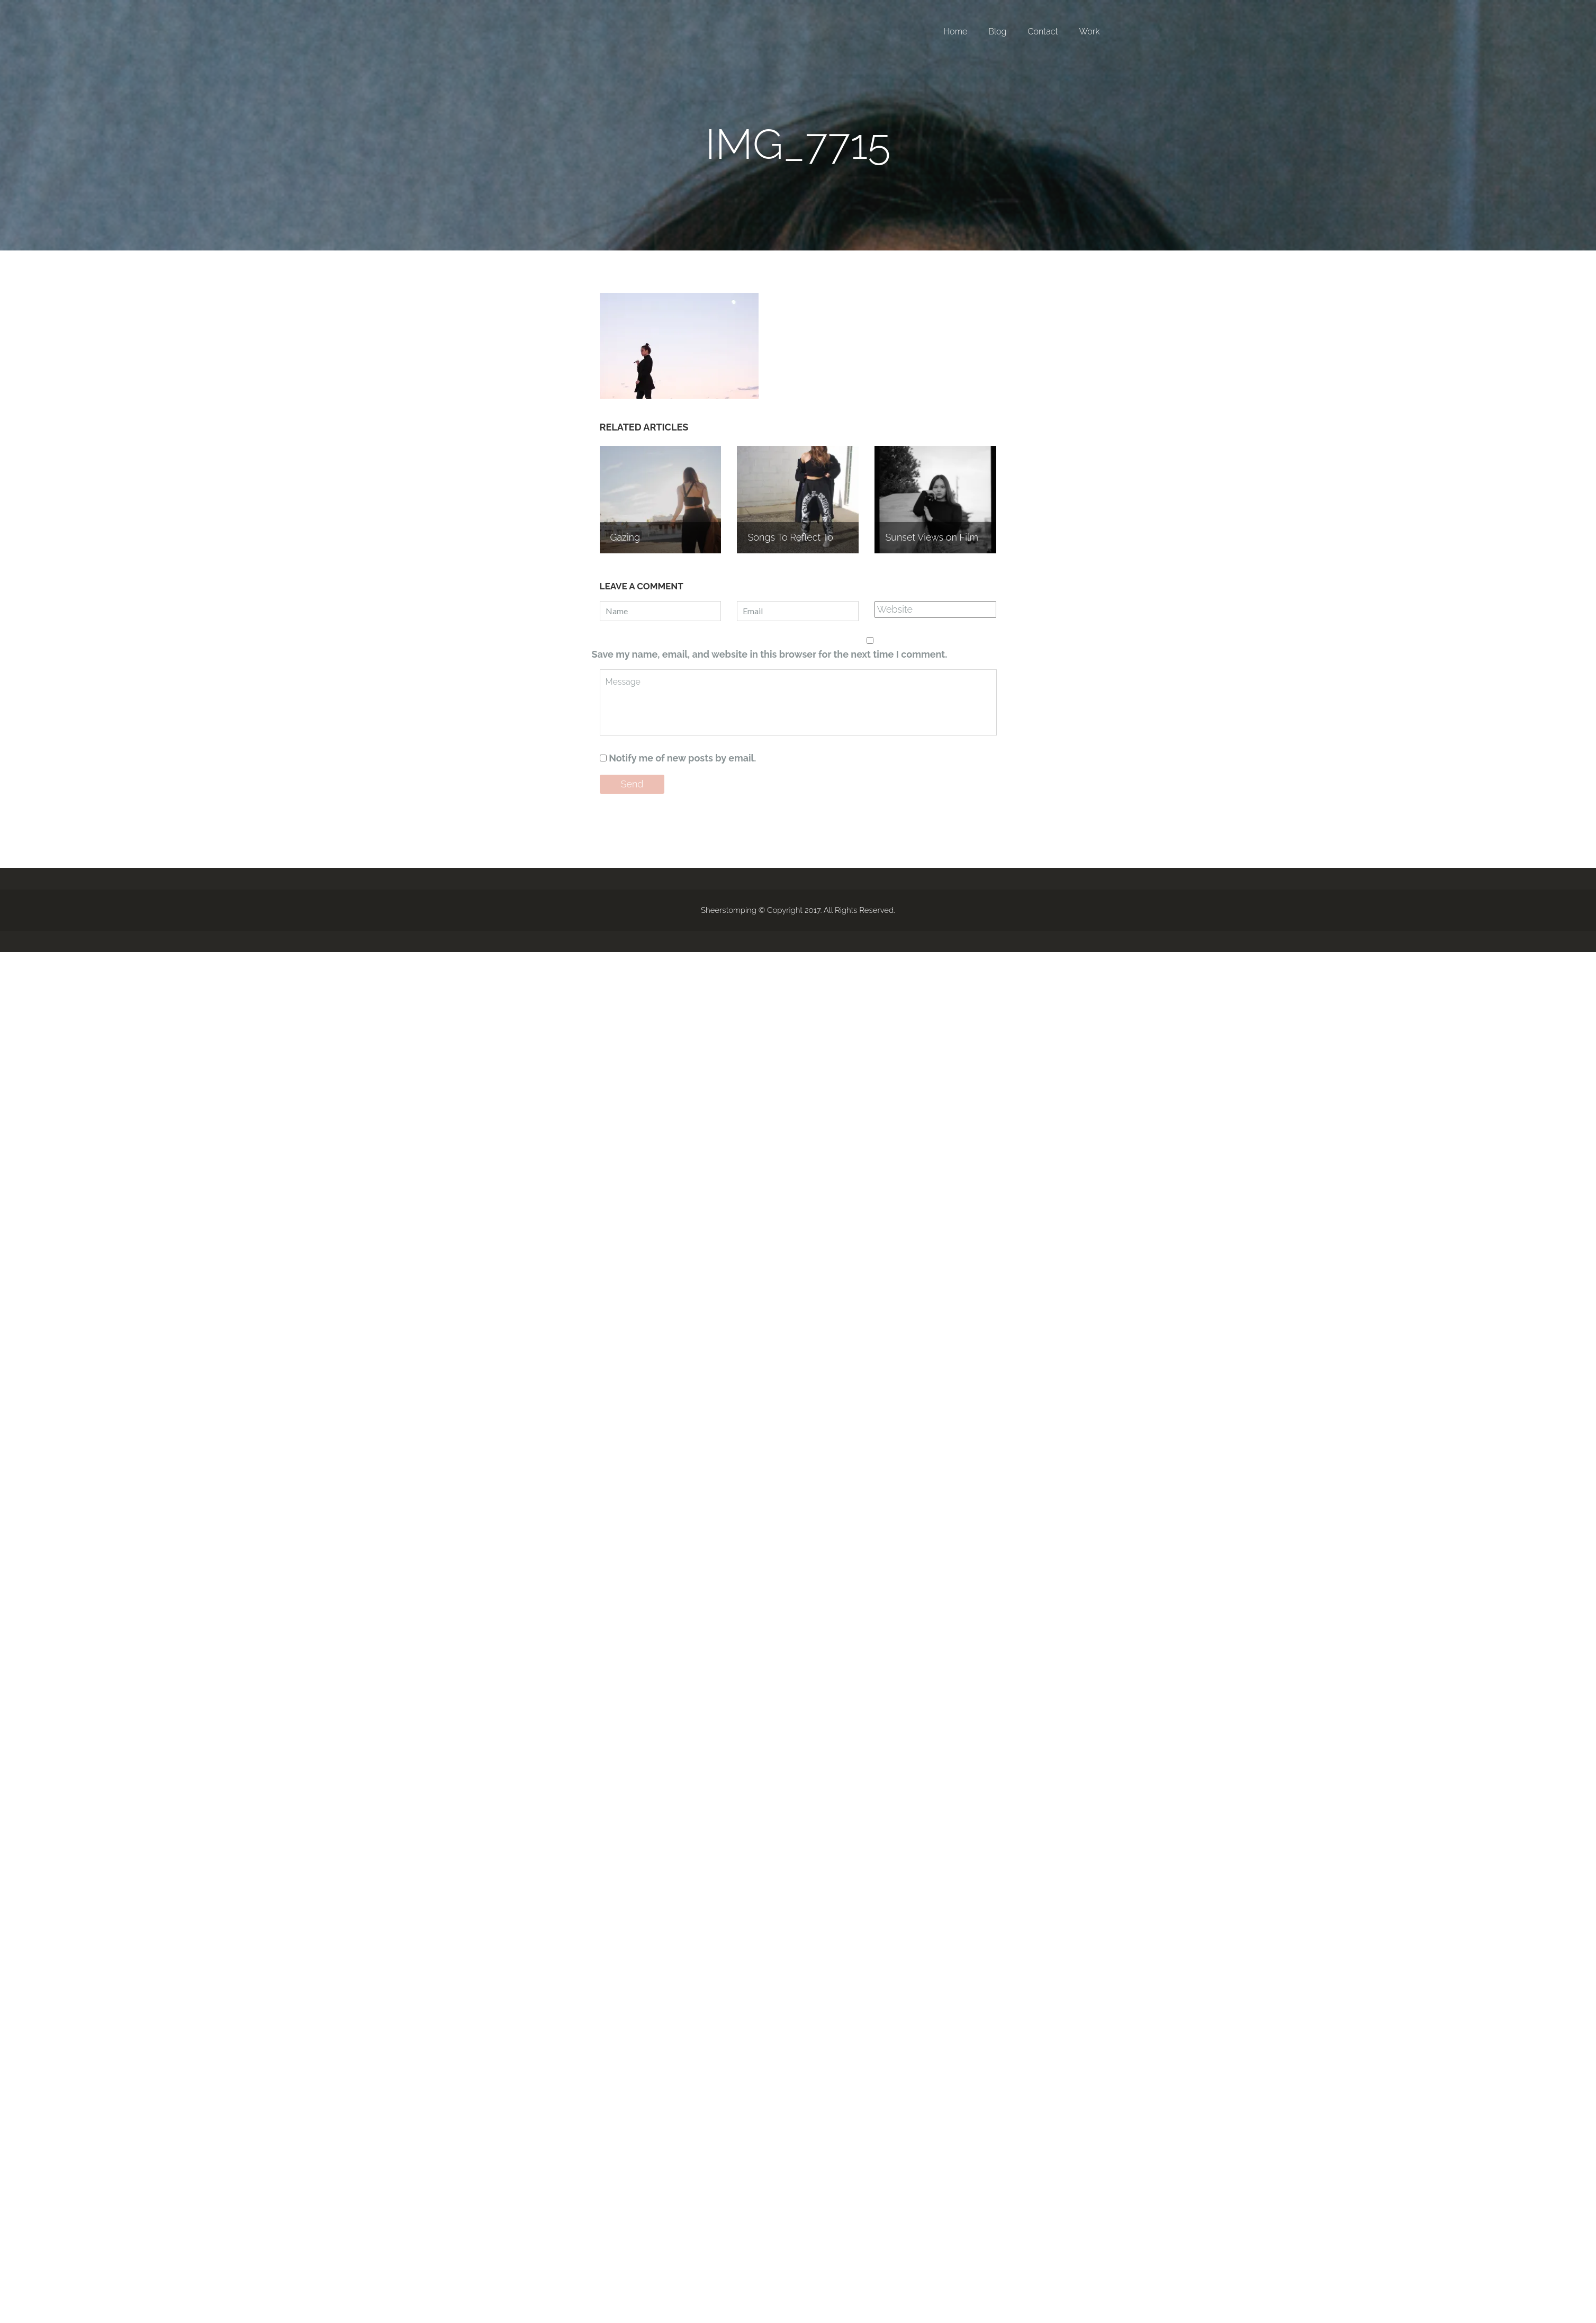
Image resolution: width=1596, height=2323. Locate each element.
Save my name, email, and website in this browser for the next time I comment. (770, 654)
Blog (997, 31)
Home (955, 31)
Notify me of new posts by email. (682, 758)
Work (1089, 31)
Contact (1042, 31)
